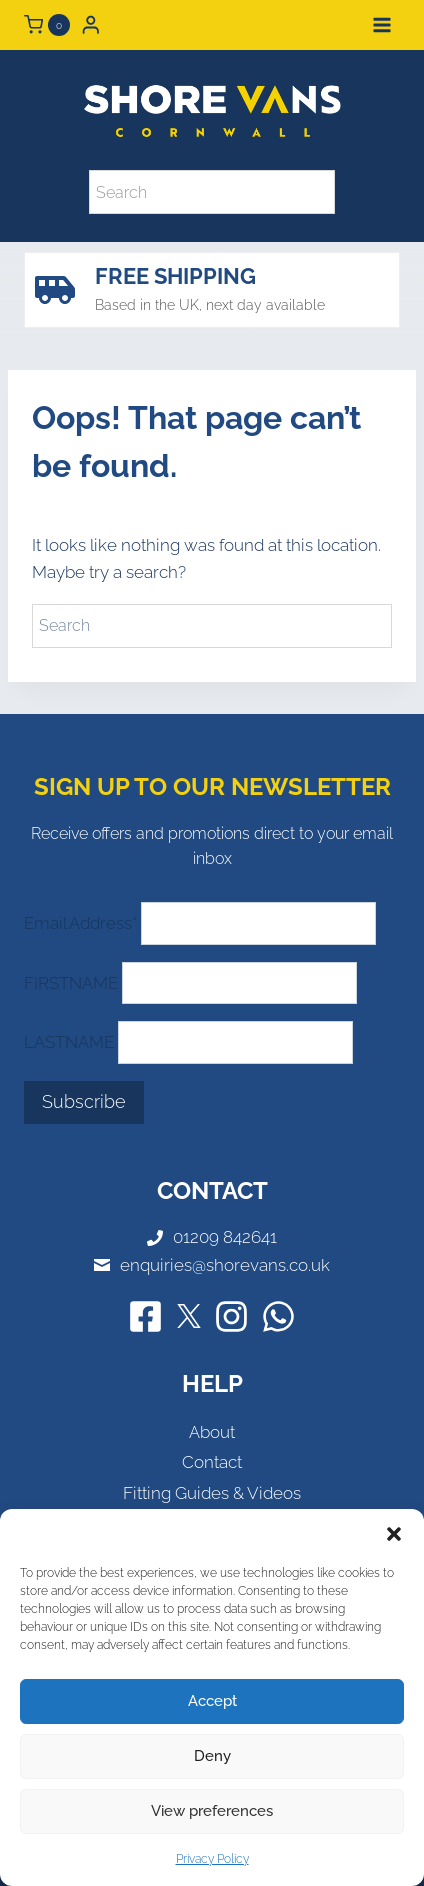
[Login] (91, 24)
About (212, 1432)
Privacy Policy (212, 1859)
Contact (212, 1462)
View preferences (212, 1811)
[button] (394, 1534)
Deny (212, 1756)
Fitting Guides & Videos (212, 1493)
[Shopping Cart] (47, 25)
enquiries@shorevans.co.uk (225, 1265)
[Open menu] (381, 24)
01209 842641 (225, 1237)
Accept (212, 1701)
